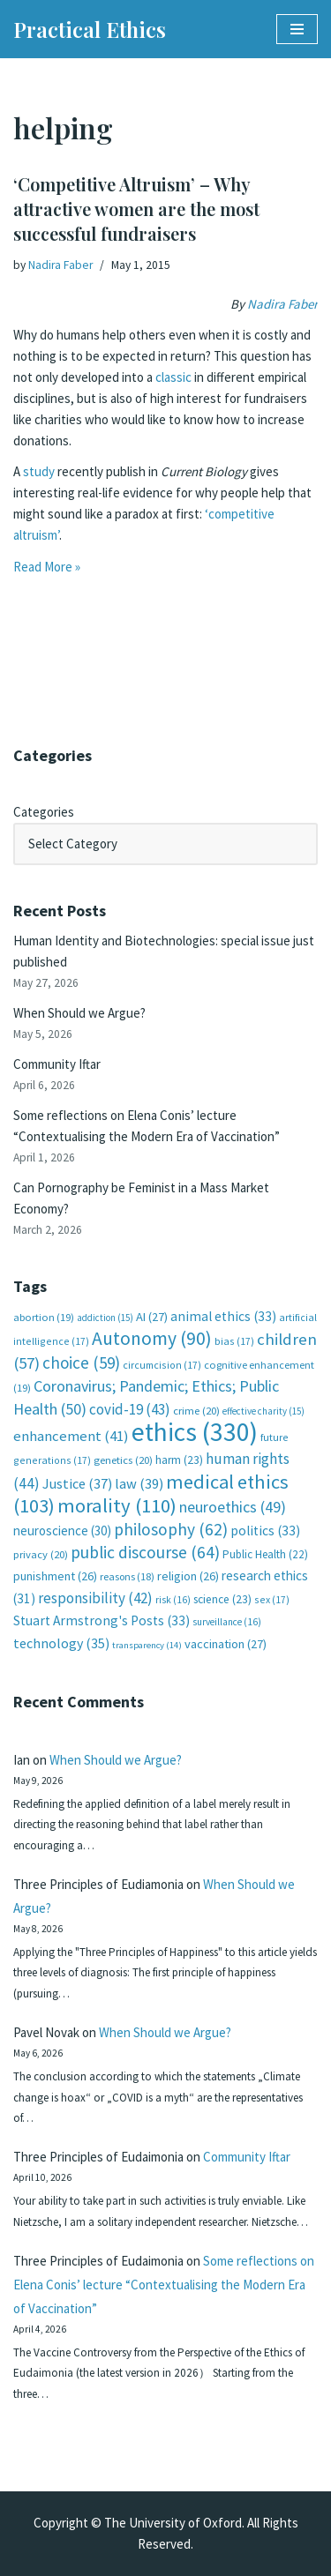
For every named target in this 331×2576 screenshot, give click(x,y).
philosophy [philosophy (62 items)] (171, 1529)
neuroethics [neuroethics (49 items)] (232, 1507)
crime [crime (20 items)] (196, 1410)
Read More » (46, 566)
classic (173, 377)
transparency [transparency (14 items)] (147, 1645)
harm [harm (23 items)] (179, 1459)
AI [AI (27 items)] (152, 1317)
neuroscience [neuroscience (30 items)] (62, 1530)
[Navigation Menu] (297, 29)
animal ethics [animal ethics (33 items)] (223, 1316)
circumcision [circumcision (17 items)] (162, 1364)
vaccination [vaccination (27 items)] (225, 1644)
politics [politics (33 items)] (265, 1530)
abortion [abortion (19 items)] (43, 1317)
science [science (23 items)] (222, 1599)
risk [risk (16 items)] (173, 1600)
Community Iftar (57, 1064)
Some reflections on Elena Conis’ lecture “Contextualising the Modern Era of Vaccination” (163, 2284)
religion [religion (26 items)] (188, 1576)
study (39, 471)
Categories (43, 811)
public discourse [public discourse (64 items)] (145, 1552)
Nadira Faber (60, 265)
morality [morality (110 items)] (117, 1505)
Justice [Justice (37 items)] (77, 1483)
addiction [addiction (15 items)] (105, 1317)
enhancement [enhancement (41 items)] (71, 1435)
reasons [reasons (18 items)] (127, 1576)
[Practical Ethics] (89, 29)
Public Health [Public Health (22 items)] (265, 1554)
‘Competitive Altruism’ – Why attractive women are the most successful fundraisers (136, 208)
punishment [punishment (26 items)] (55, 1576)
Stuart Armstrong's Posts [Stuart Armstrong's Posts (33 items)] (101, 1620)
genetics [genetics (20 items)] (123, 1460)
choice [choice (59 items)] (81, 1362)
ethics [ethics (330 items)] (195, 1431)
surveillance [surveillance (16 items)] (226, 1622)
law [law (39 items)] (139, 1484)
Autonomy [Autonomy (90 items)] (152, 1338)
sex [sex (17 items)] (272, 1599)
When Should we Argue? (79, 1012)
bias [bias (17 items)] (234, 1341)
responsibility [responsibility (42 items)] (95, 1598)
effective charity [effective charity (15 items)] (263, 1411)
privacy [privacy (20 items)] (40, 1554)
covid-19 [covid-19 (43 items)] (129, 1409)
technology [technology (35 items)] (61, 1643)
